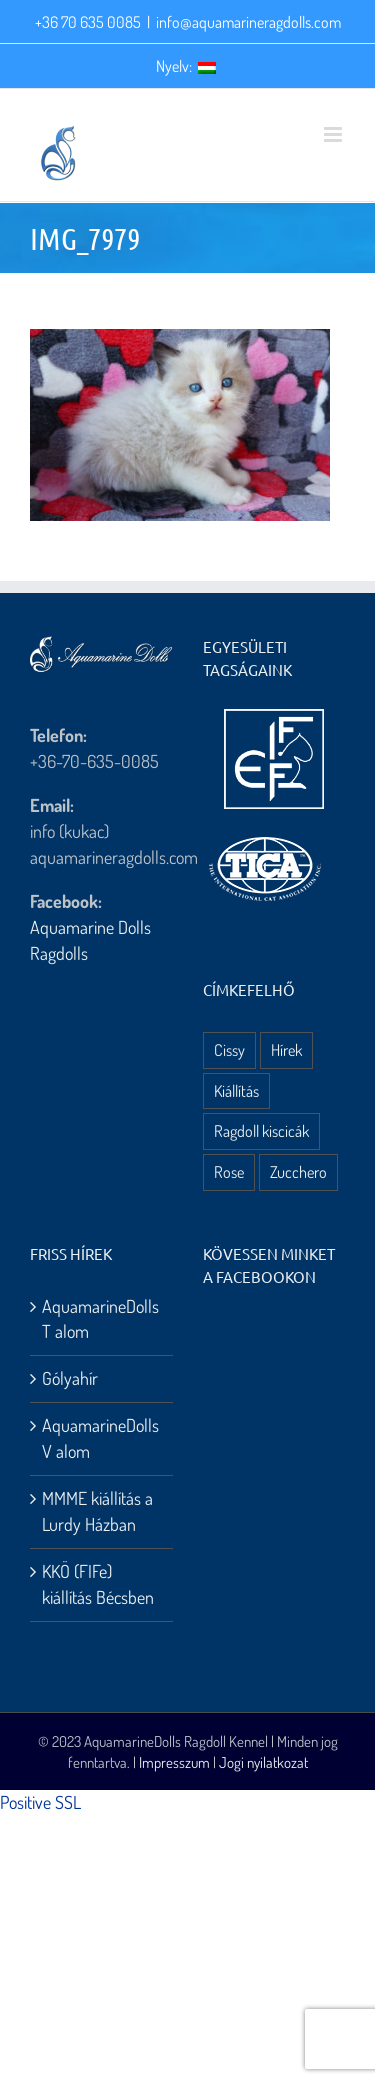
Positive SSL (40, 1802)
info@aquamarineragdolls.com (248, 22)
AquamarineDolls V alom (100, 1438)
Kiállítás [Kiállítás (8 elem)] (236, 1090)
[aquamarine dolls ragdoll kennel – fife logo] (274, 718)
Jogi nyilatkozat (263, 1762)
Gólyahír (70, 1378)
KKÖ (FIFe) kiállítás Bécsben (98, 1584)
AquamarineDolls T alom (100, 1319)
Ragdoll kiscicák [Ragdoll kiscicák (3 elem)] (261, 1130)
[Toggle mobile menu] (334, 134)
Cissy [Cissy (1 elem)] (229, 1049)
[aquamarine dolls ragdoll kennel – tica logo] (265, 838)
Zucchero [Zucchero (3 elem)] (298, 1171)
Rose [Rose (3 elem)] (229, 1171)
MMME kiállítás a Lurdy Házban (97, 1511)
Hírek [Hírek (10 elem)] (286, 1049)
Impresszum (174, 1762)
